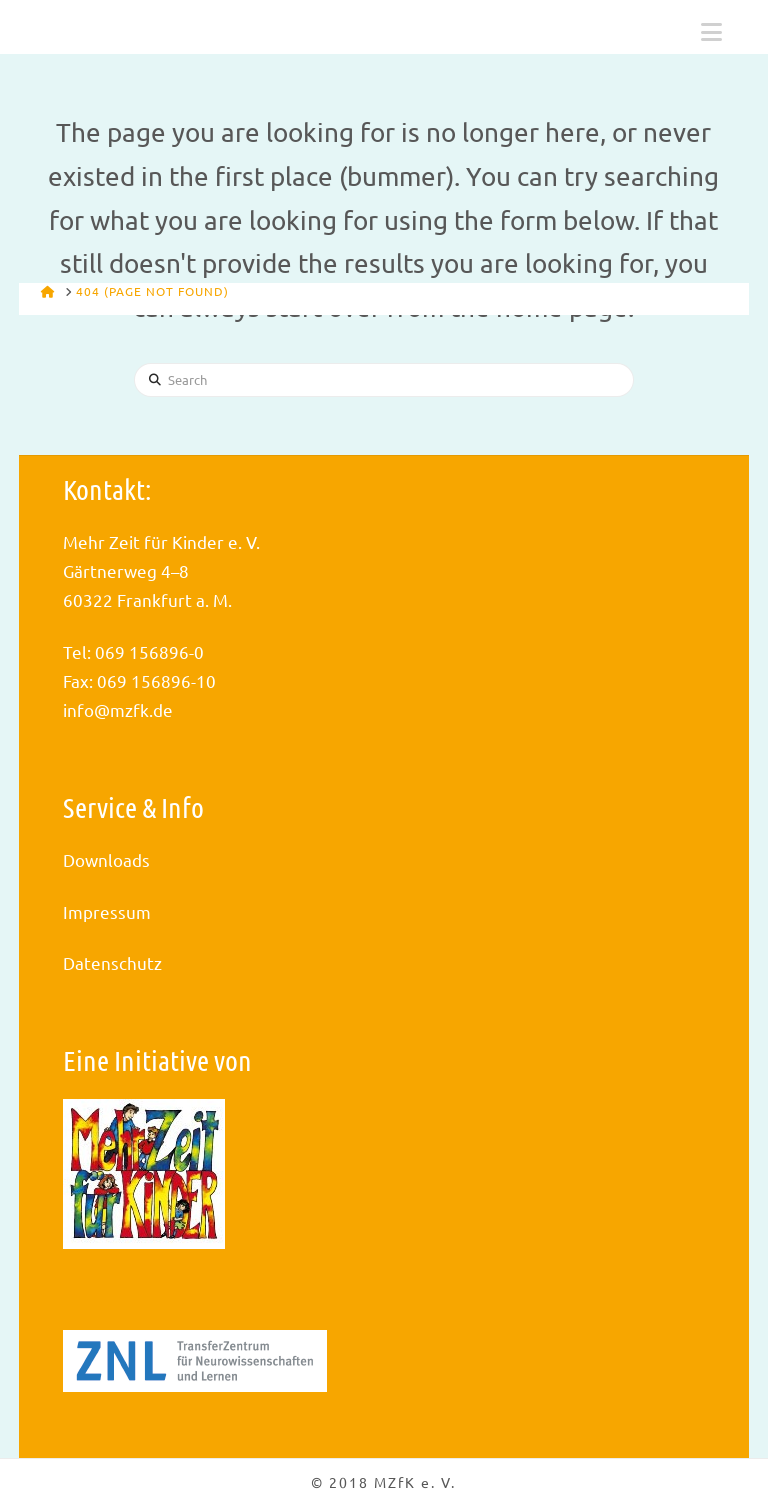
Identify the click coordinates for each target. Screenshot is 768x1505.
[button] (711, 32)
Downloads (106, 859)
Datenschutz (112, 962)
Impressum (107, 911)
